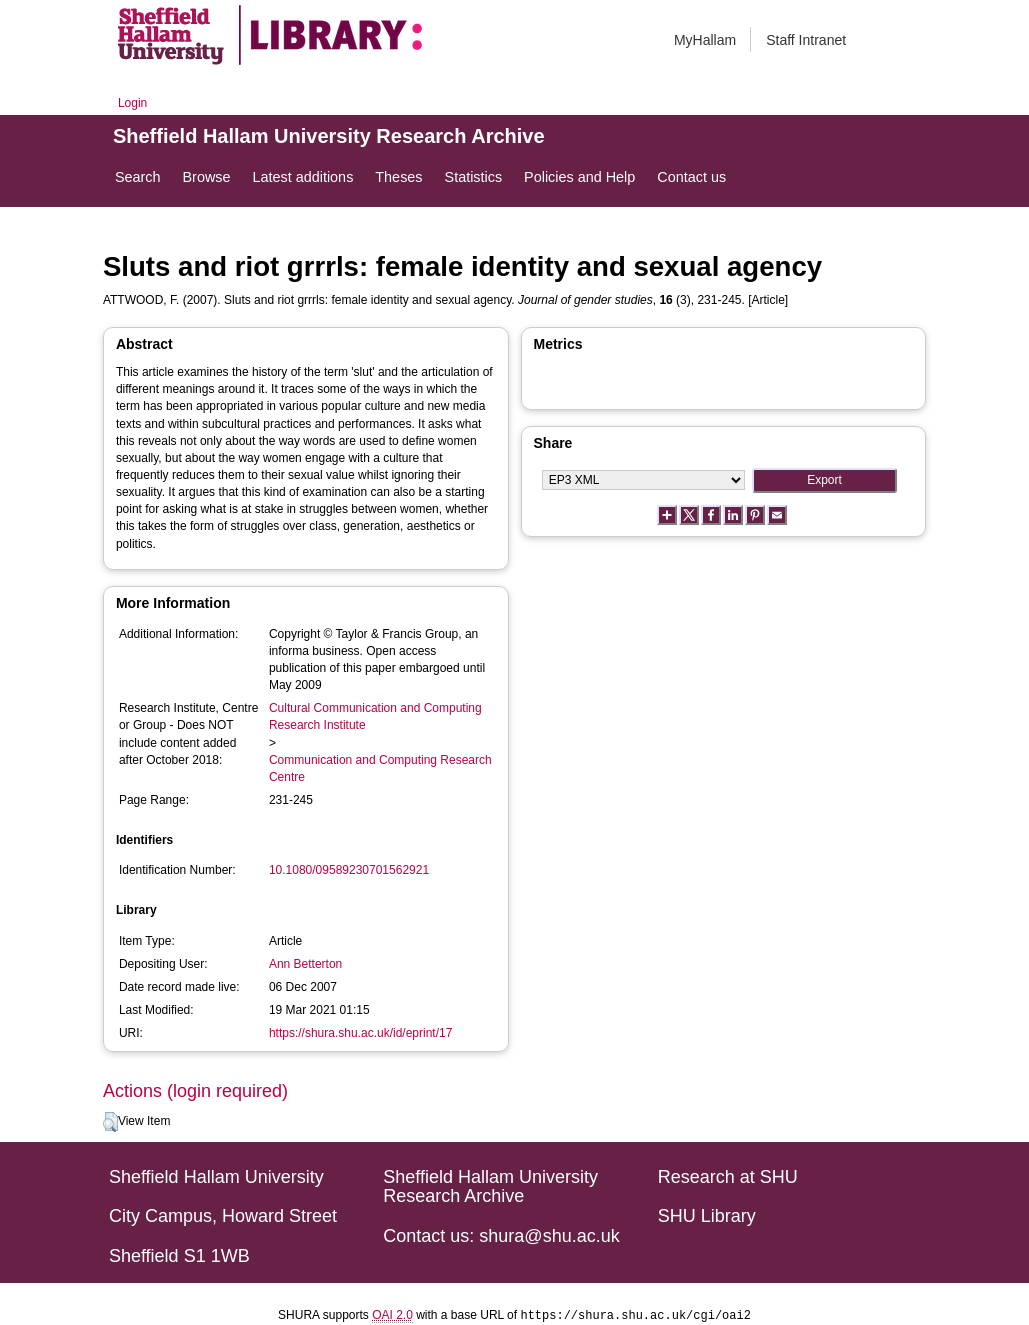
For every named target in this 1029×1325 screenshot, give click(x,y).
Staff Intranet (806, 40)
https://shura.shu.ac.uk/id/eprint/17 (360, 1033)
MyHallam (705, 40)
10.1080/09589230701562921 (349, 870)
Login (132, 103)
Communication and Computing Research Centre (380, 768)
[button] (110, 1122)
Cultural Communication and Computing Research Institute (375, 716)
